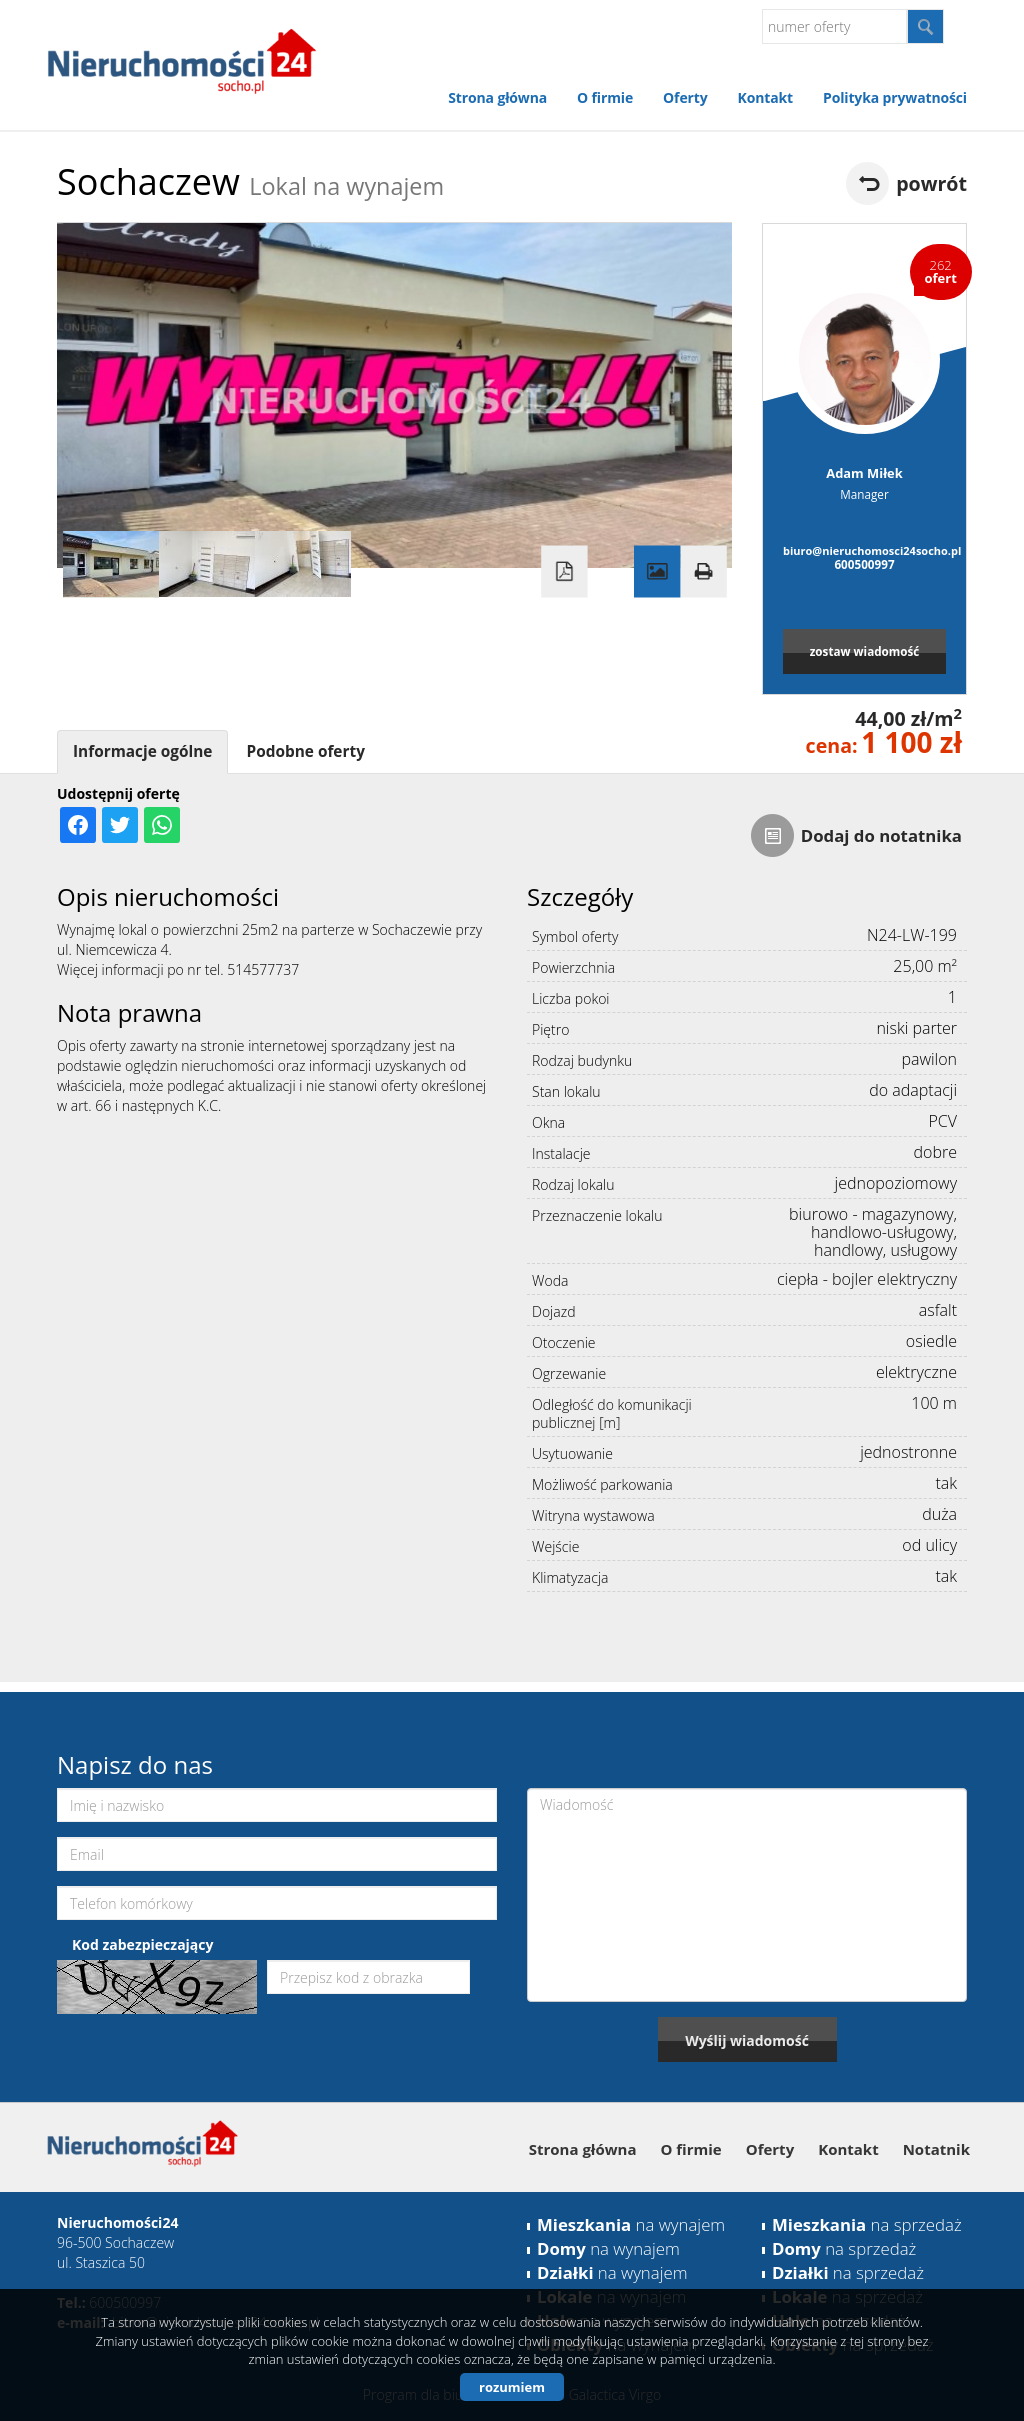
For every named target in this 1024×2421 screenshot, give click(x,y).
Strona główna (497, 97)
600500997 (864, 564)
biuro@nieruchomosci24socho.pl (864, 550)
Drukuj (703, 572)
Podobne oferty (305, 751)
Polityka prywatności (895, 97)
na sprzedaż (867, 2224)
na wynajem (631, 2224)
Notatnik (936, 2149)
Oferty (685, 97)
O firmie (605, 97)
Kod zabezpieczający (142, 1944)
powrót (931, 183)
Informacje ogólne (142, 751)
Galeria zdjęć (657, 572)
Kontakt (765, 97)
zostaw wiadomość (865, 651)
